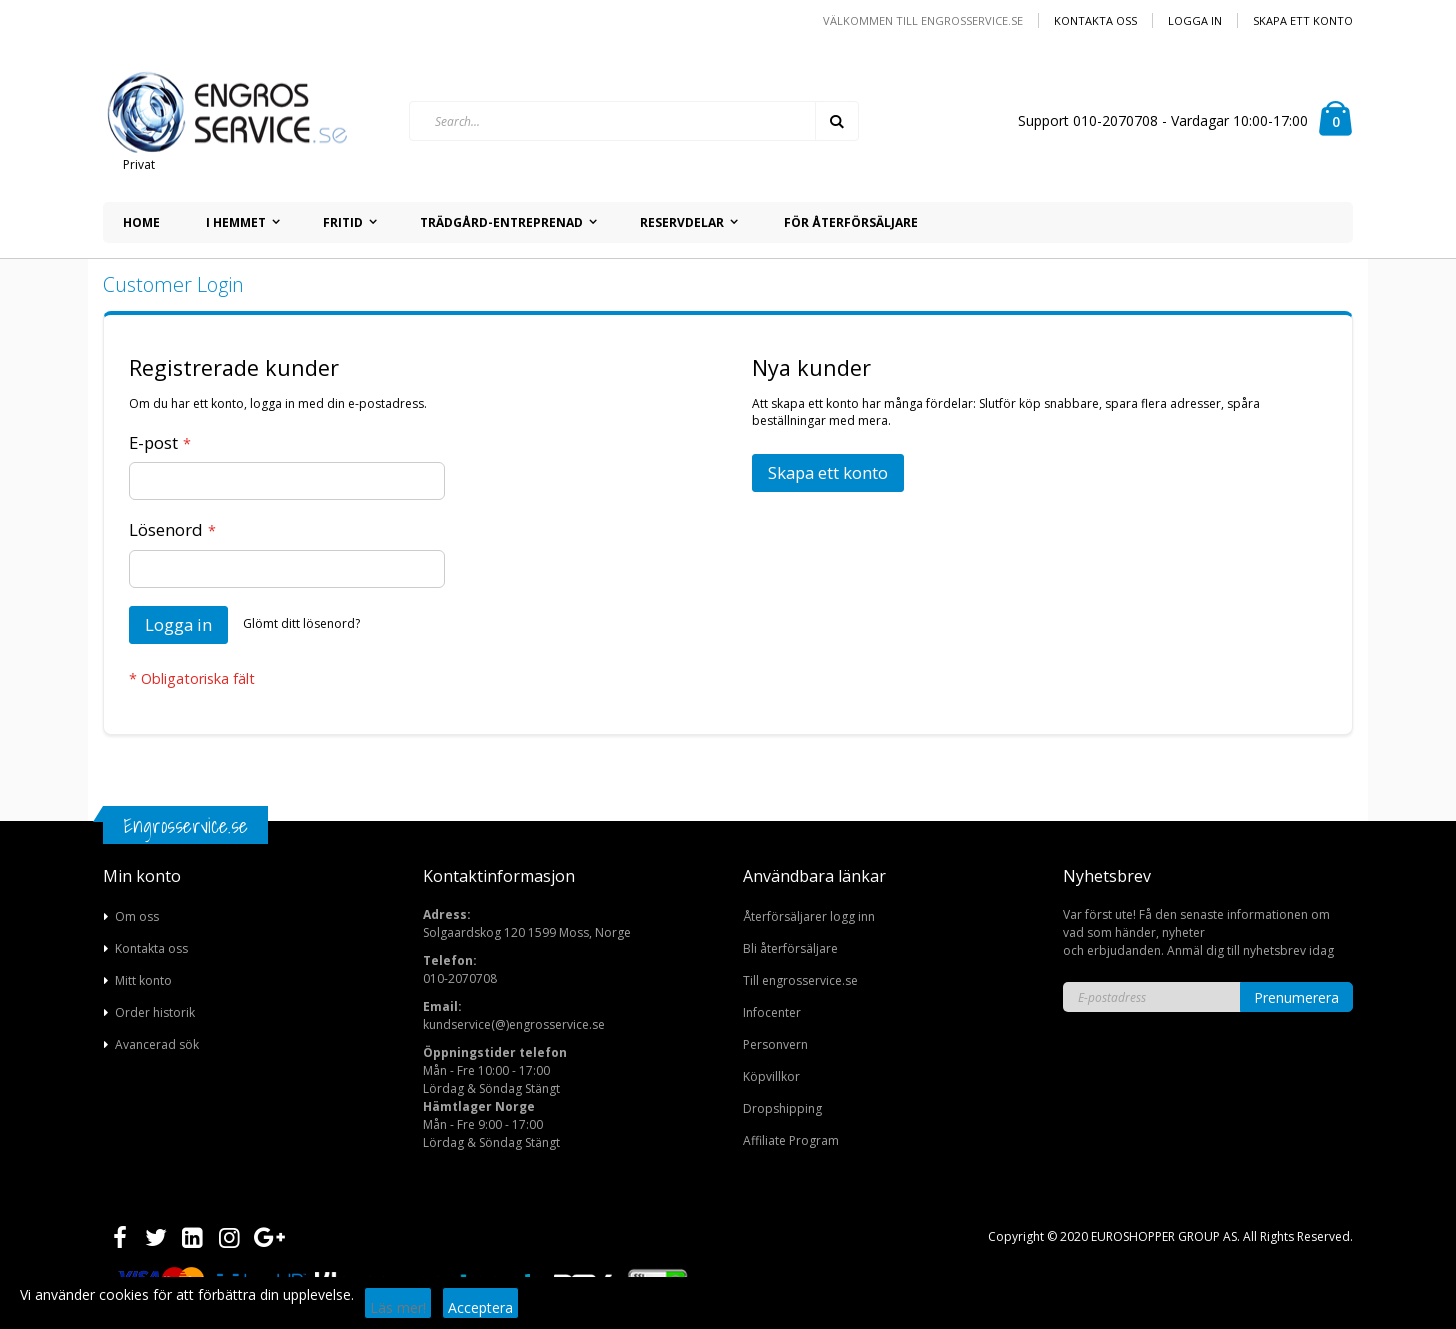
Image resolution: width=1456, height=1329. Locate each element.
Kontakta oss (1095, 20)
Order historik (155, 1012)
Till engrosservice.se (800, 980)
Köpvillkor (771, 1076)
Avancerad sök (157, 1044)
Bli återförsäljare (790, 948)
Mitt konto (143, 980)
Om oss (137, 916)
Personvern (775, 1044)
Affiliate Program (791, 1140)
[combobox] (634, 121)
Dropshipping (782, 1108)
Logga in (1195, 20)
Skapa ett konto (1303, 20)
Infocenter (772, 1012)
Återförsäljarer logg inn (809, 916)
